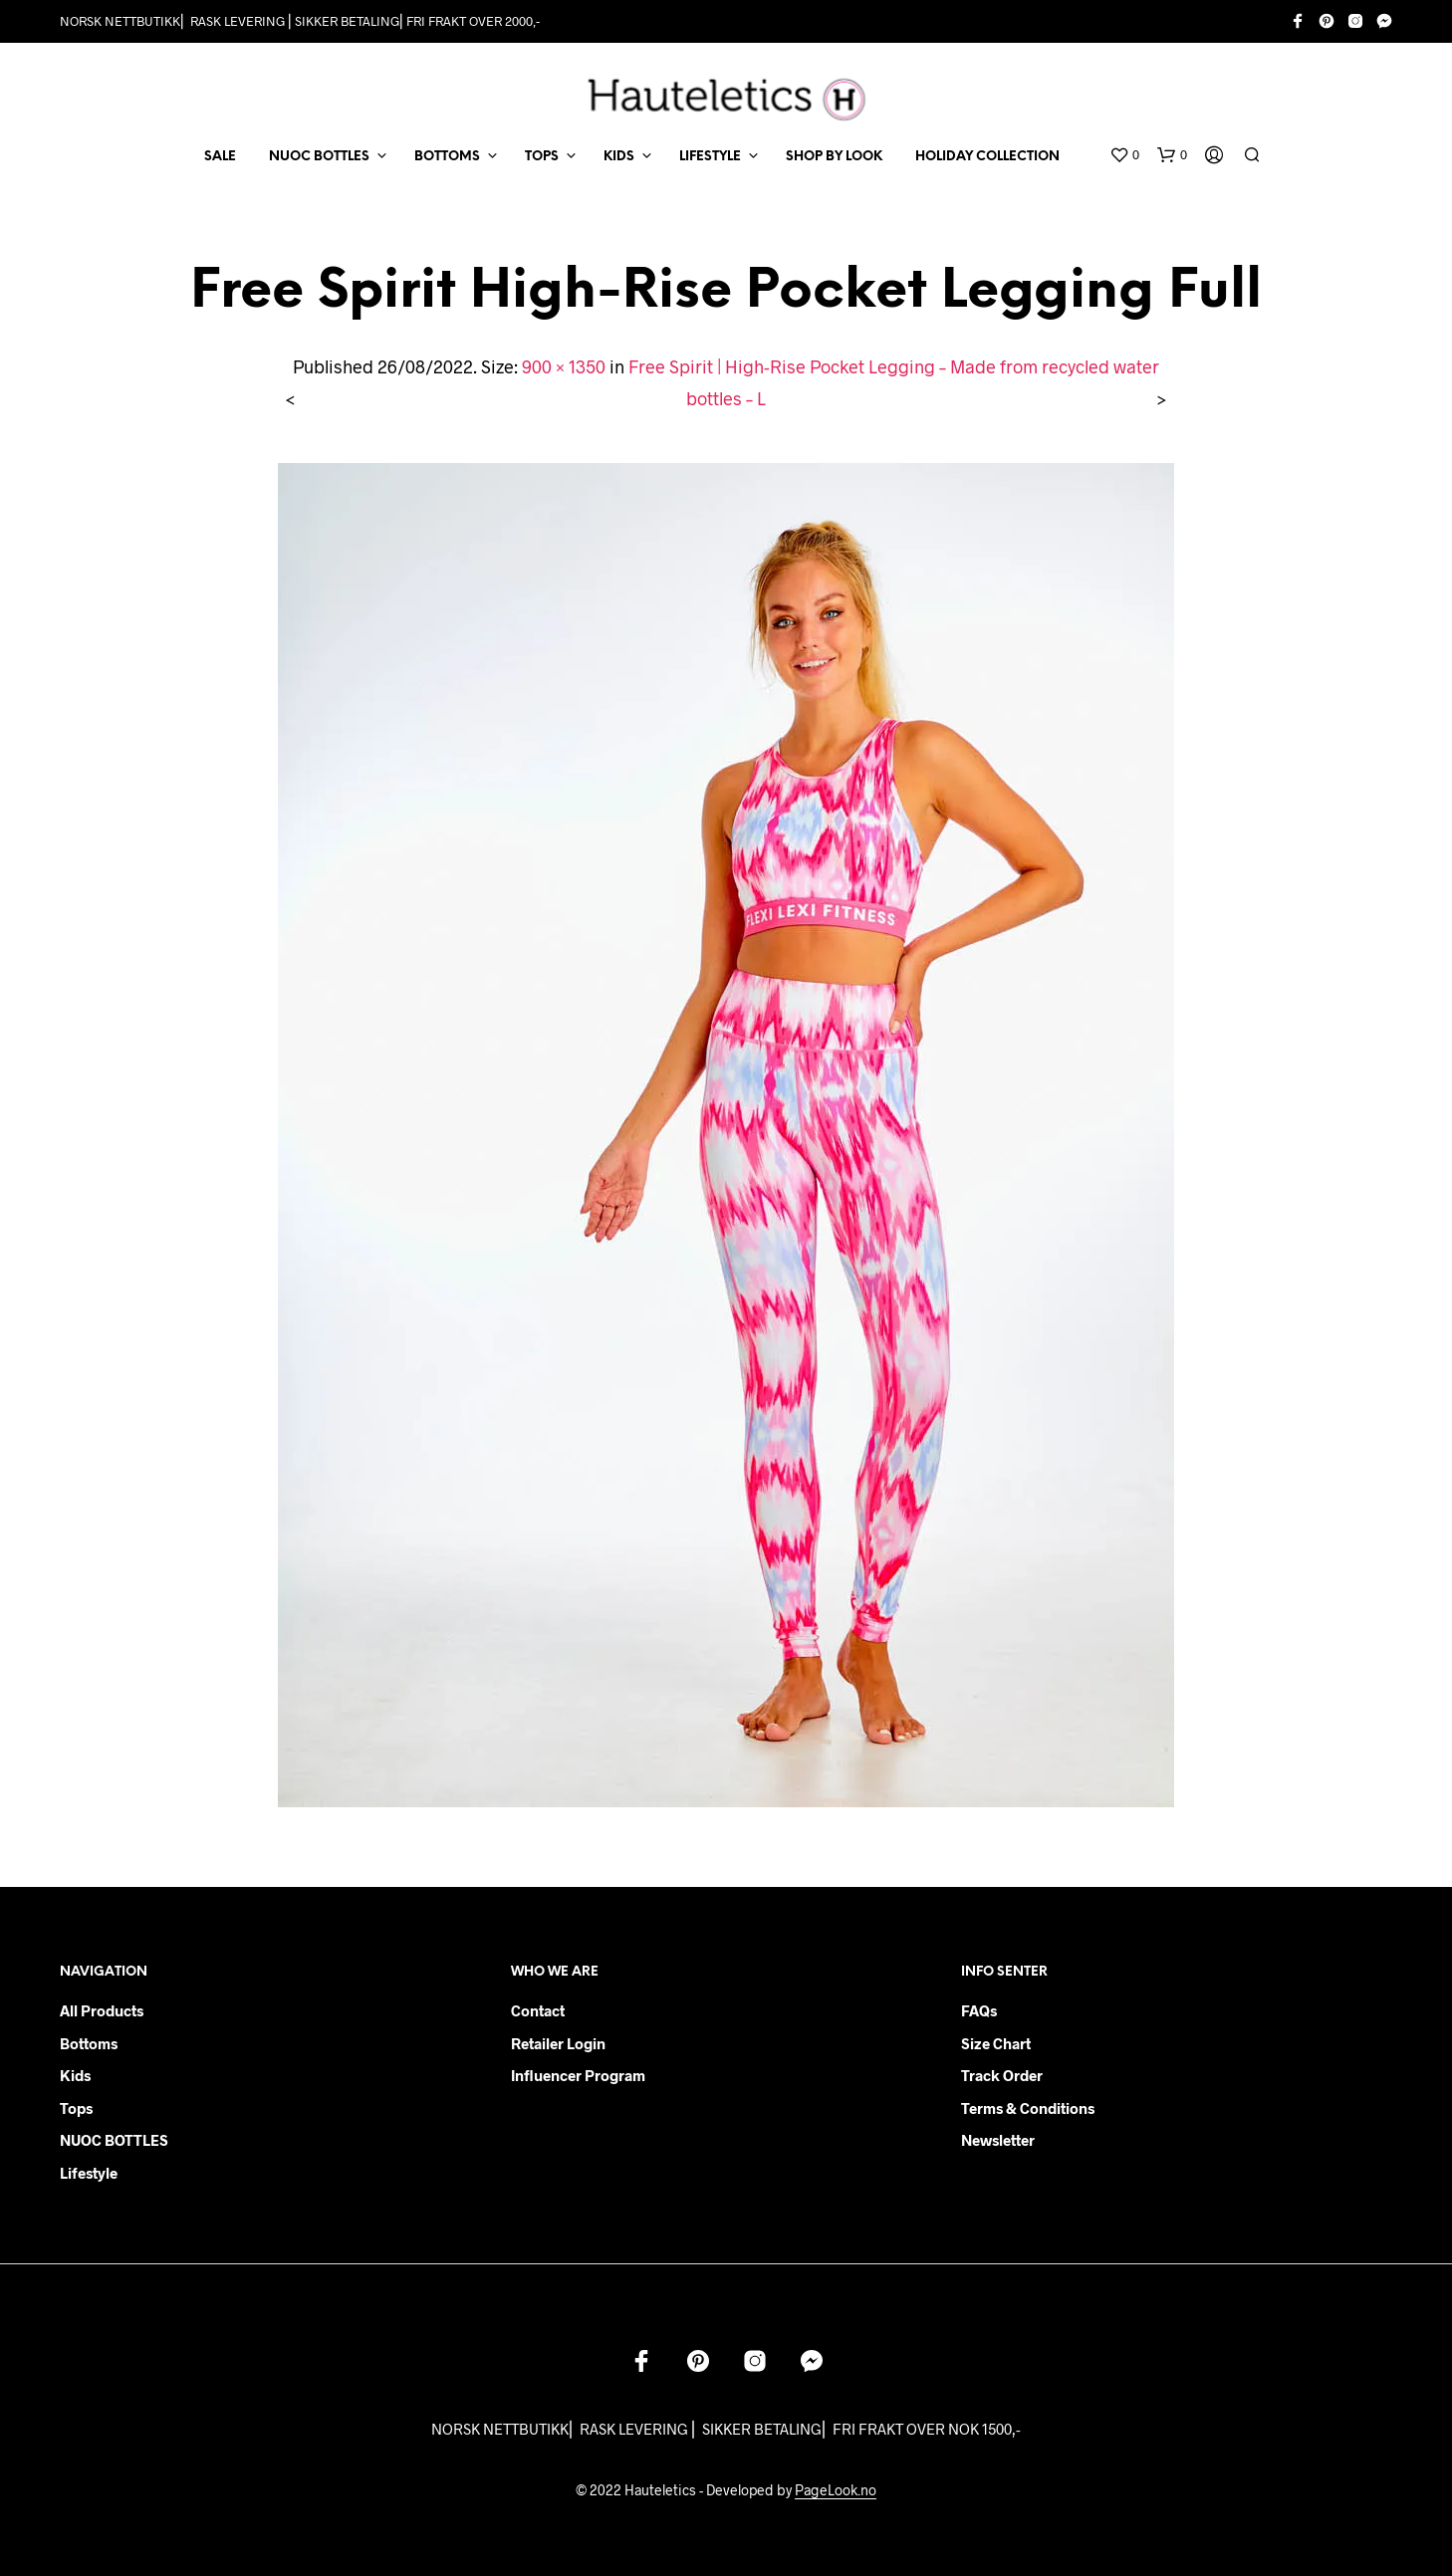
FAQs (979, 2010)
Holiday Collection (987, 156)
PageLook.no (835, 2490)
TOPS (542, 156)
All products (101, 2010)
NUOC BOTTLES (319, 156)
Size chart (996, 2043)
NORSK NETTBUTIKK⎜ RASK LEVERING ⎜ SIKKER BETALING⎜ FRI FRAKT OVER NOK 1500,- (726, 2429)
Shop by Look (834, 156)
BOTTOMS (447, 156)
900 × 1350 (563, 366)
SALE (220, 156)
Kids (75, 2075)
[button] (1124, 155)
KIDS (619, 156)
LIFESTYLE (710, 156)
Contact (538, 2010)
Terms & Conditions (1027, 2108)
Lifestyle (89, 2173)
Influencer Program (578, 2075)
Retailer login (558, 2043)
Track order (1002, 2075)
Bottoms (89, 2043)
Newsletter (998, 2140)
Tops (76, 2108)
